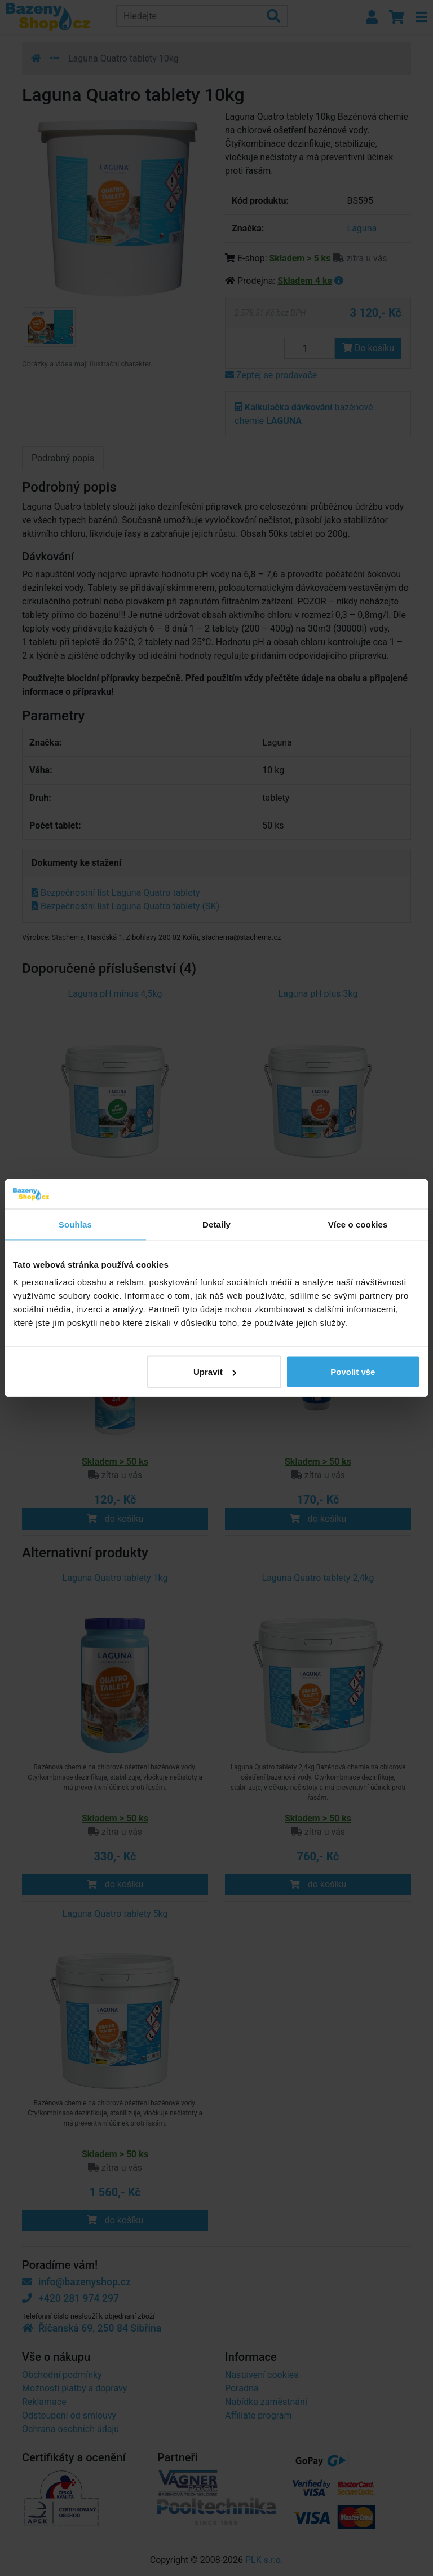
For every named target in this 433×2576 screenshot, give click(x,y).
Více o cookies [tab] (358, 1224)
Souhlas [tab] (75, 1224)
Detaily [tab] (216, 1224)
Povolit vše (352, 1372)
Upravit (214, 1372)
